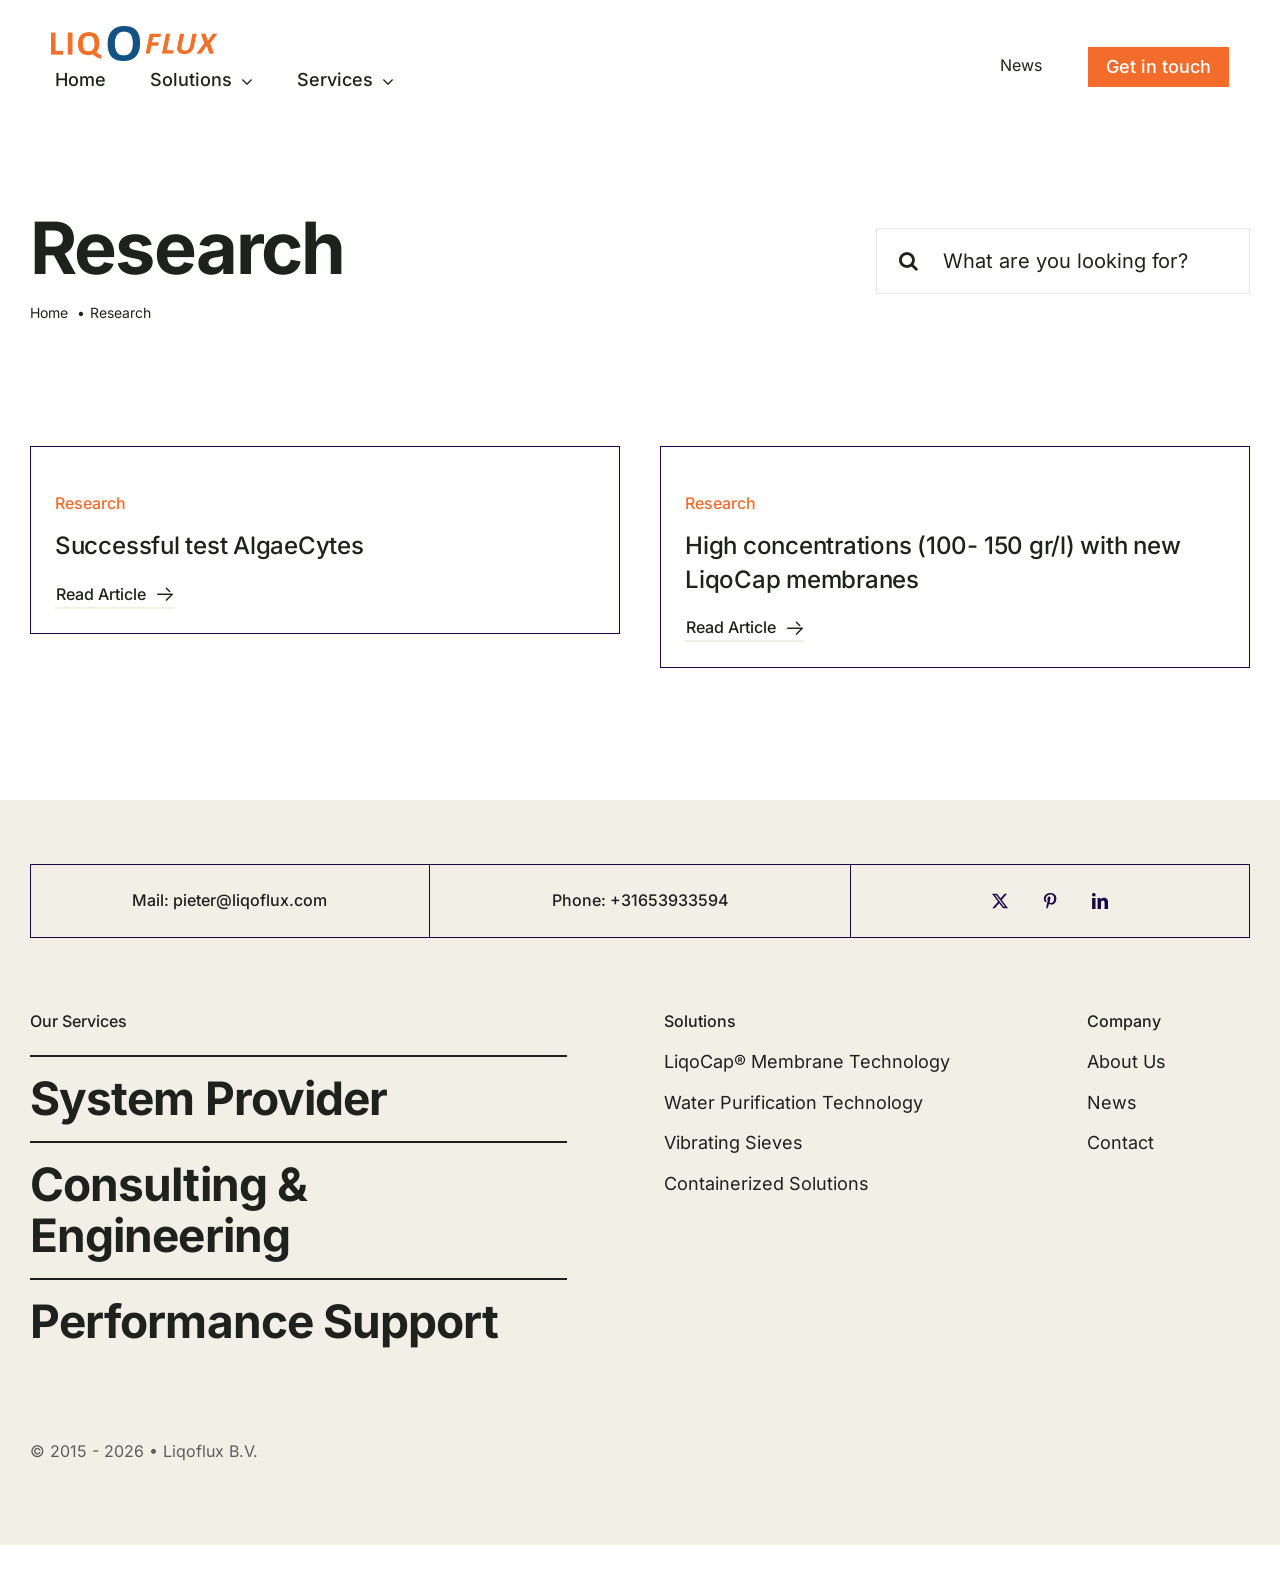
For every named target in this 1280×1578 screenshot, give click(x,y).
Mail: (152, 900)
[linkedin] (1100, 901)
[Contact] (1158, 67)
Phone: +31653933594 (640, 900)
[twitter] (1000, 901)
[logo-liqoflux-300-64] (134, 34)
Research (90, 503)
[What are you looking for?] (1063, 261)
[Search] (909, 261)
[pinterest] (1050, 901)
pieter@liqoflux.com (250, 900)
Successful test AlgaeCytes (209, 545)
